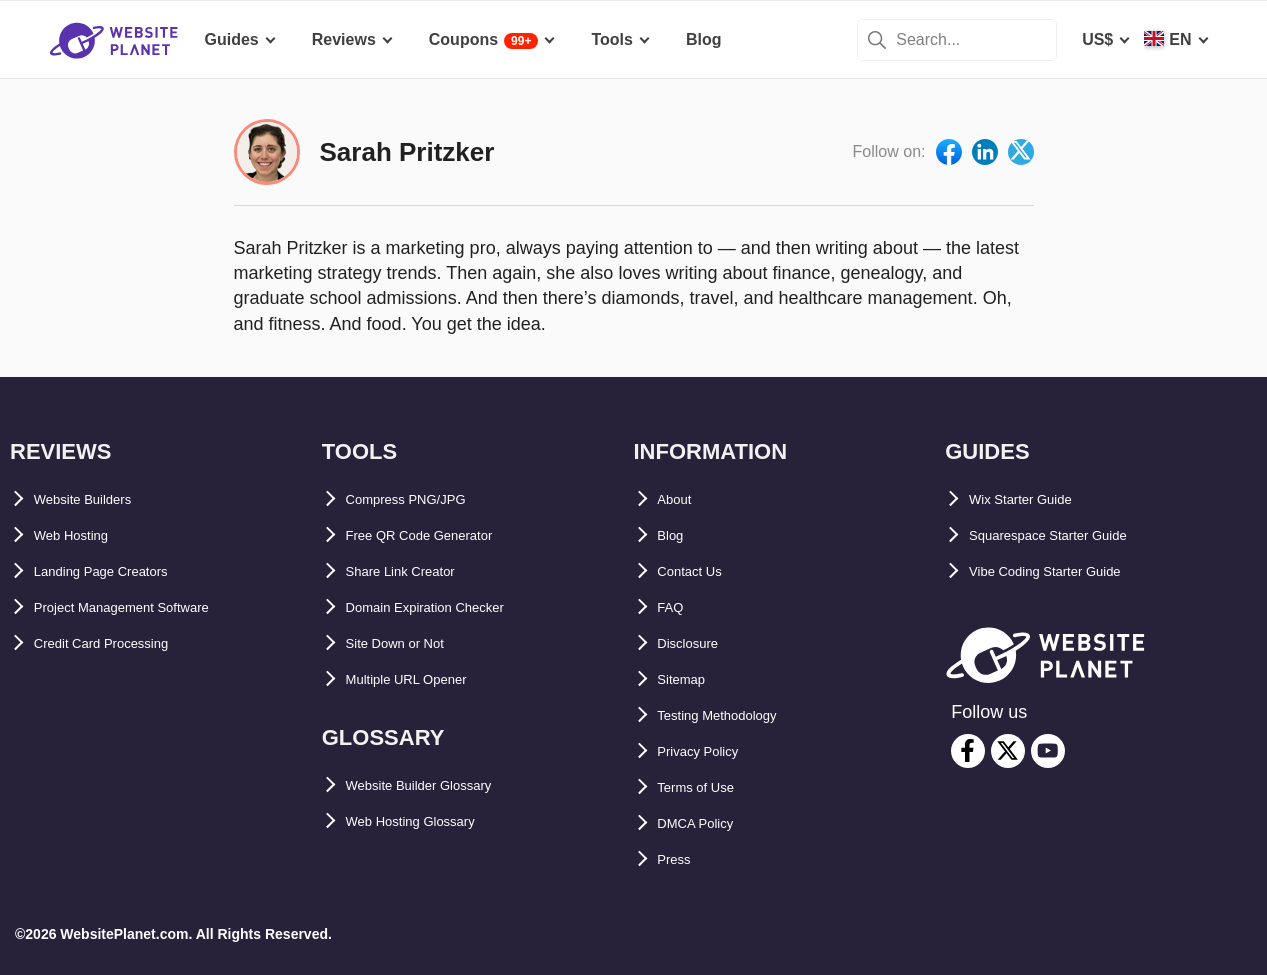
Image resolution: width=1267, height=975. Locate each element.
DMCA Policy (707, 823)
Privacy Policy (712, 751)
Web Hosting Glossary (431, 821)
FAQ (674, 607)
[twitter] (1008, 751)
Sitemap (689, 679)
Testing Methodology (738, 715)
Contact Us (700, 571)
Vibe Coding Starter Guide (1068, 571)
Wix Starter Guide (1036, 499)
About (681, 499)
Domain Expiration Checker (450, 607)
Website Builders (99, 499)
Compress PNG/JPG (423, 499)
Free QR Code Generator (440, 535)
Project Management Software (148, 607)
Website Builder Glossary (443, 785)
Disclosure (699, 643)
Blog (676, 535)
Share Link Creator (417, 571)
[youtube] (1048, 751)
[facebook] (968, 751)
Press (680, 859)
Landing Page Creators (121, 571)
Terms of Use (708, 787)
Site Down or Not (410, 643)
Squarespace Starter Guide (1071, 535)
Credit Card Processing (123, 643)
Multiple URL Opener (425, 679)
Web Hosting (82, 535)
